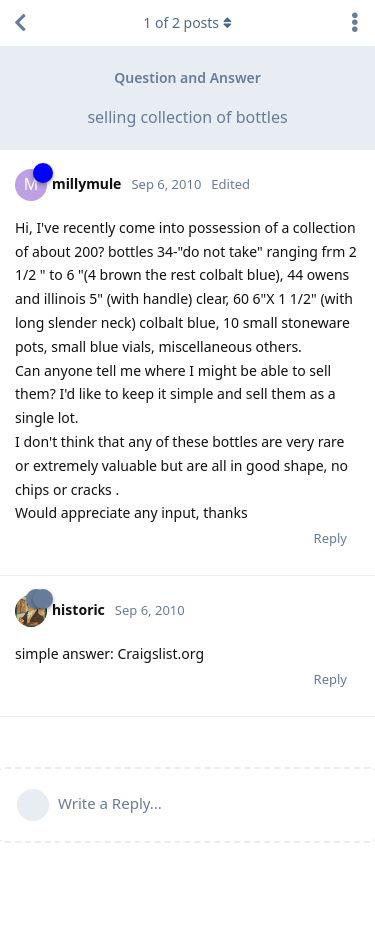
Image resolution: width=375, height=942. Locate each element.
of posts (187, 22)
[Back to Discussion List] (20, 23)
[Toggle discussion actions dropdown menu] (355, 23)
